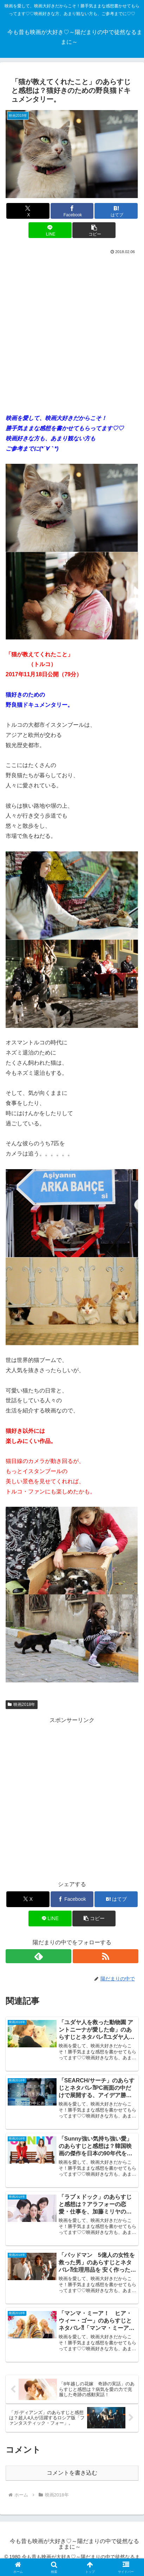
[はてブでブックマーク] (116, 211)
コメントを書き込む (72, 2473)
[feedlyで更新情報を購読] (38, 1956)
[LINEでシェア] (50, 230)
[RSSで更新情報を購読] (105, 1956)
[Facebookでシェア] (72, 211)
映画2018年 (21, 1704)
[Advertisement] (72, 331)
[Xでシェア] (28, 211)
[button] (94, 230)
